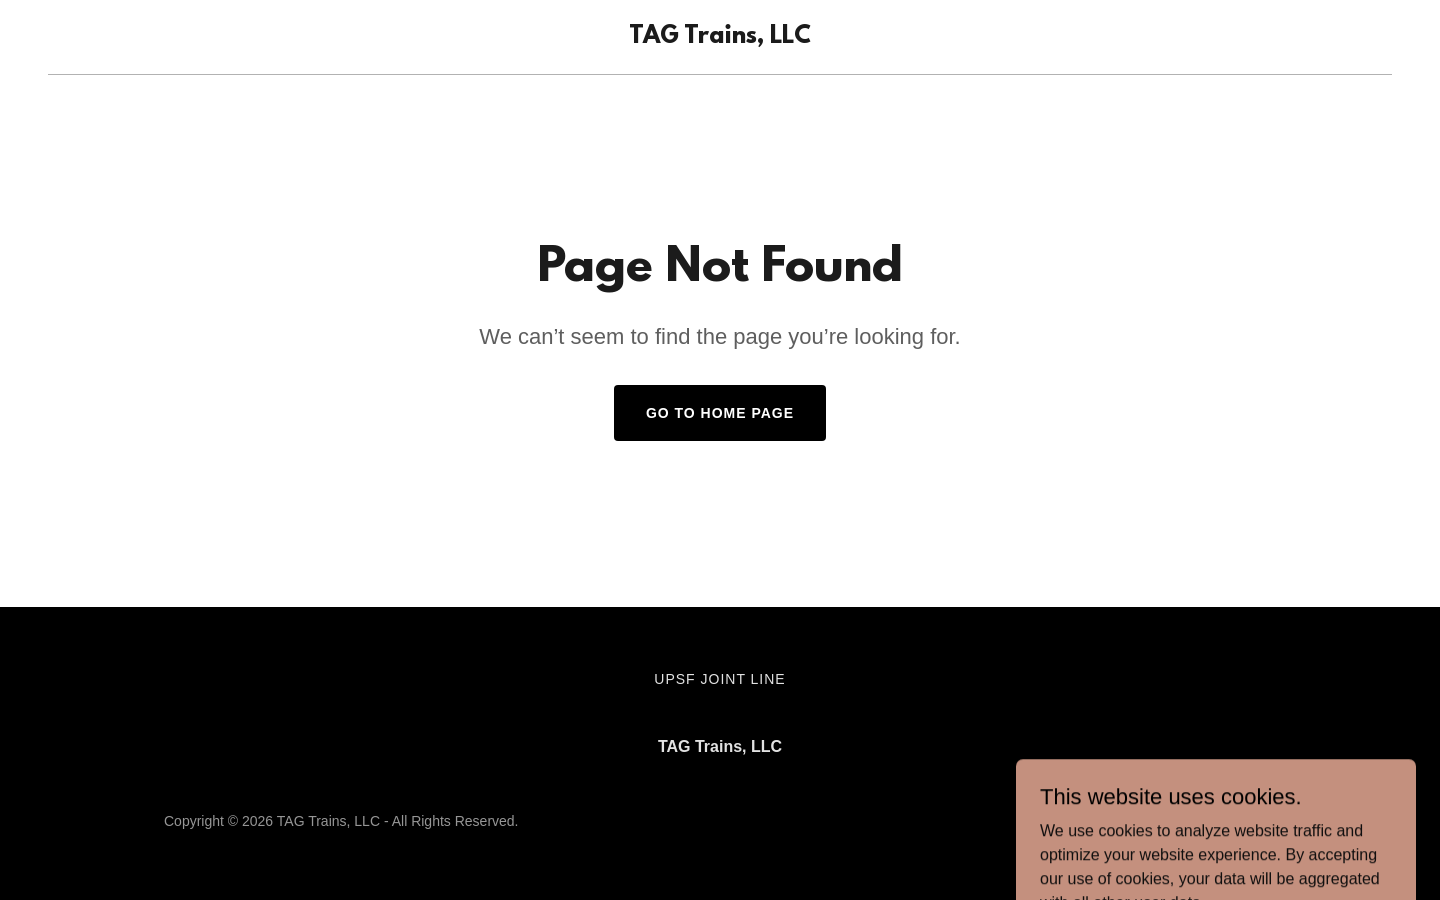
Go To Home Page (720, 413)
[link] (720, 37)
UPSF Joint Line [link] (719, 679)
